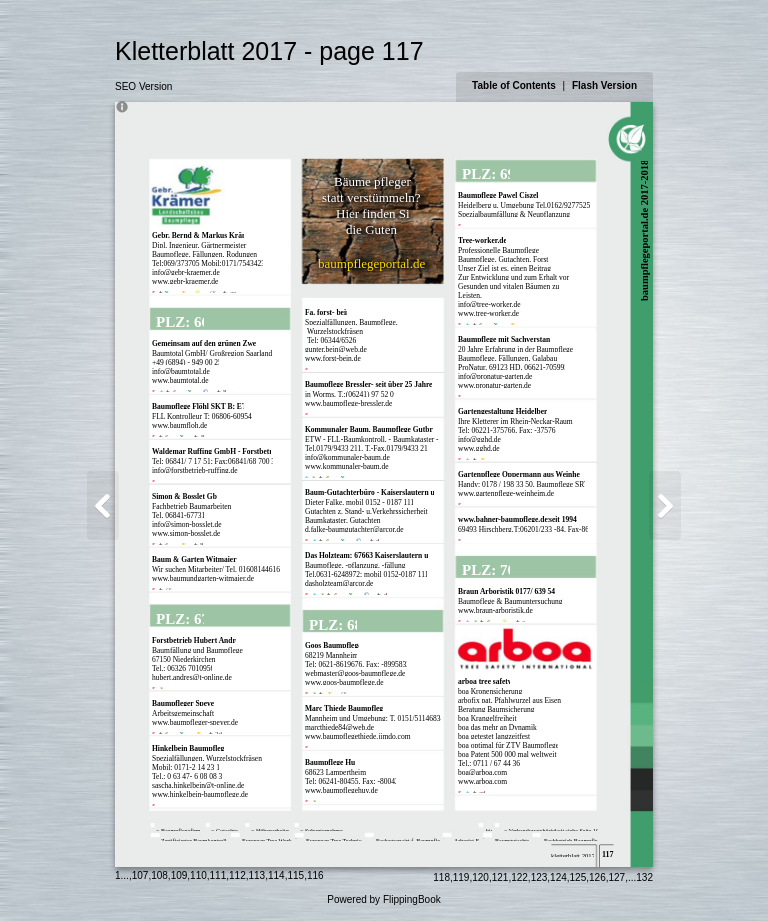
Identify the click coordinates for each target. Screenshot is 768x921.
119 (461, 877)
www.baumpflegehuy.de (341, 790)
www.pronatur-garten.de (494, 385)
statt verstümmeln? (371, 197)
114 (276, 875)
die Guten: (373, 229)
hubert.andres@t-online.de (192, 677)
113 (257, 875)
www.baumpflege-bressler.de (348, 403)
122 (519, 877)
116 (315, 875)
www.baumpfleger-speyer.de (195, 722)
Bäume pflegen (373, 181)
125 (578, 877)
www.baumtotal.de (180, 380)
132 (644, 877)
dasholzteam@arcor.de (339, 583)
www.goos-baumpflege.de (344, 682)
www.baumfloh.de (179, 425)
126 (597, 877)
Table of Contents (515, 85)
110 (198, 875)
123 (539, 877)
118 (441, 877)
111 (218, 875)
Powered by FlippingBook (383, 899)
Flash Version (604, 85)
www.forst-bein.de (333, 358)
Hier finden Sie (375, 213)
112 (237, 875)
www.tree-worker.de (488, 313)
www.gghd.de (479, 448)
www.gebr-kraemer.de (185, 281)
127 (617, 877)
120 (480, 877)
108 (159, 875)
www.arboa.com (482, 781)
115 (295, 875)
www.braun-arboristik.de (495, 610)
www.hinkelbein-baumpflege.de (200, 794)
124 (558, 877)
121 (500, 877)
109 (179, 875)
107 (140, 875)
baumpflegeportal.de (371, 263)
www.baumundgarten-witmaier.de (203, 578)
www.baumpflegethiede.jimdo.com (358, 736)
